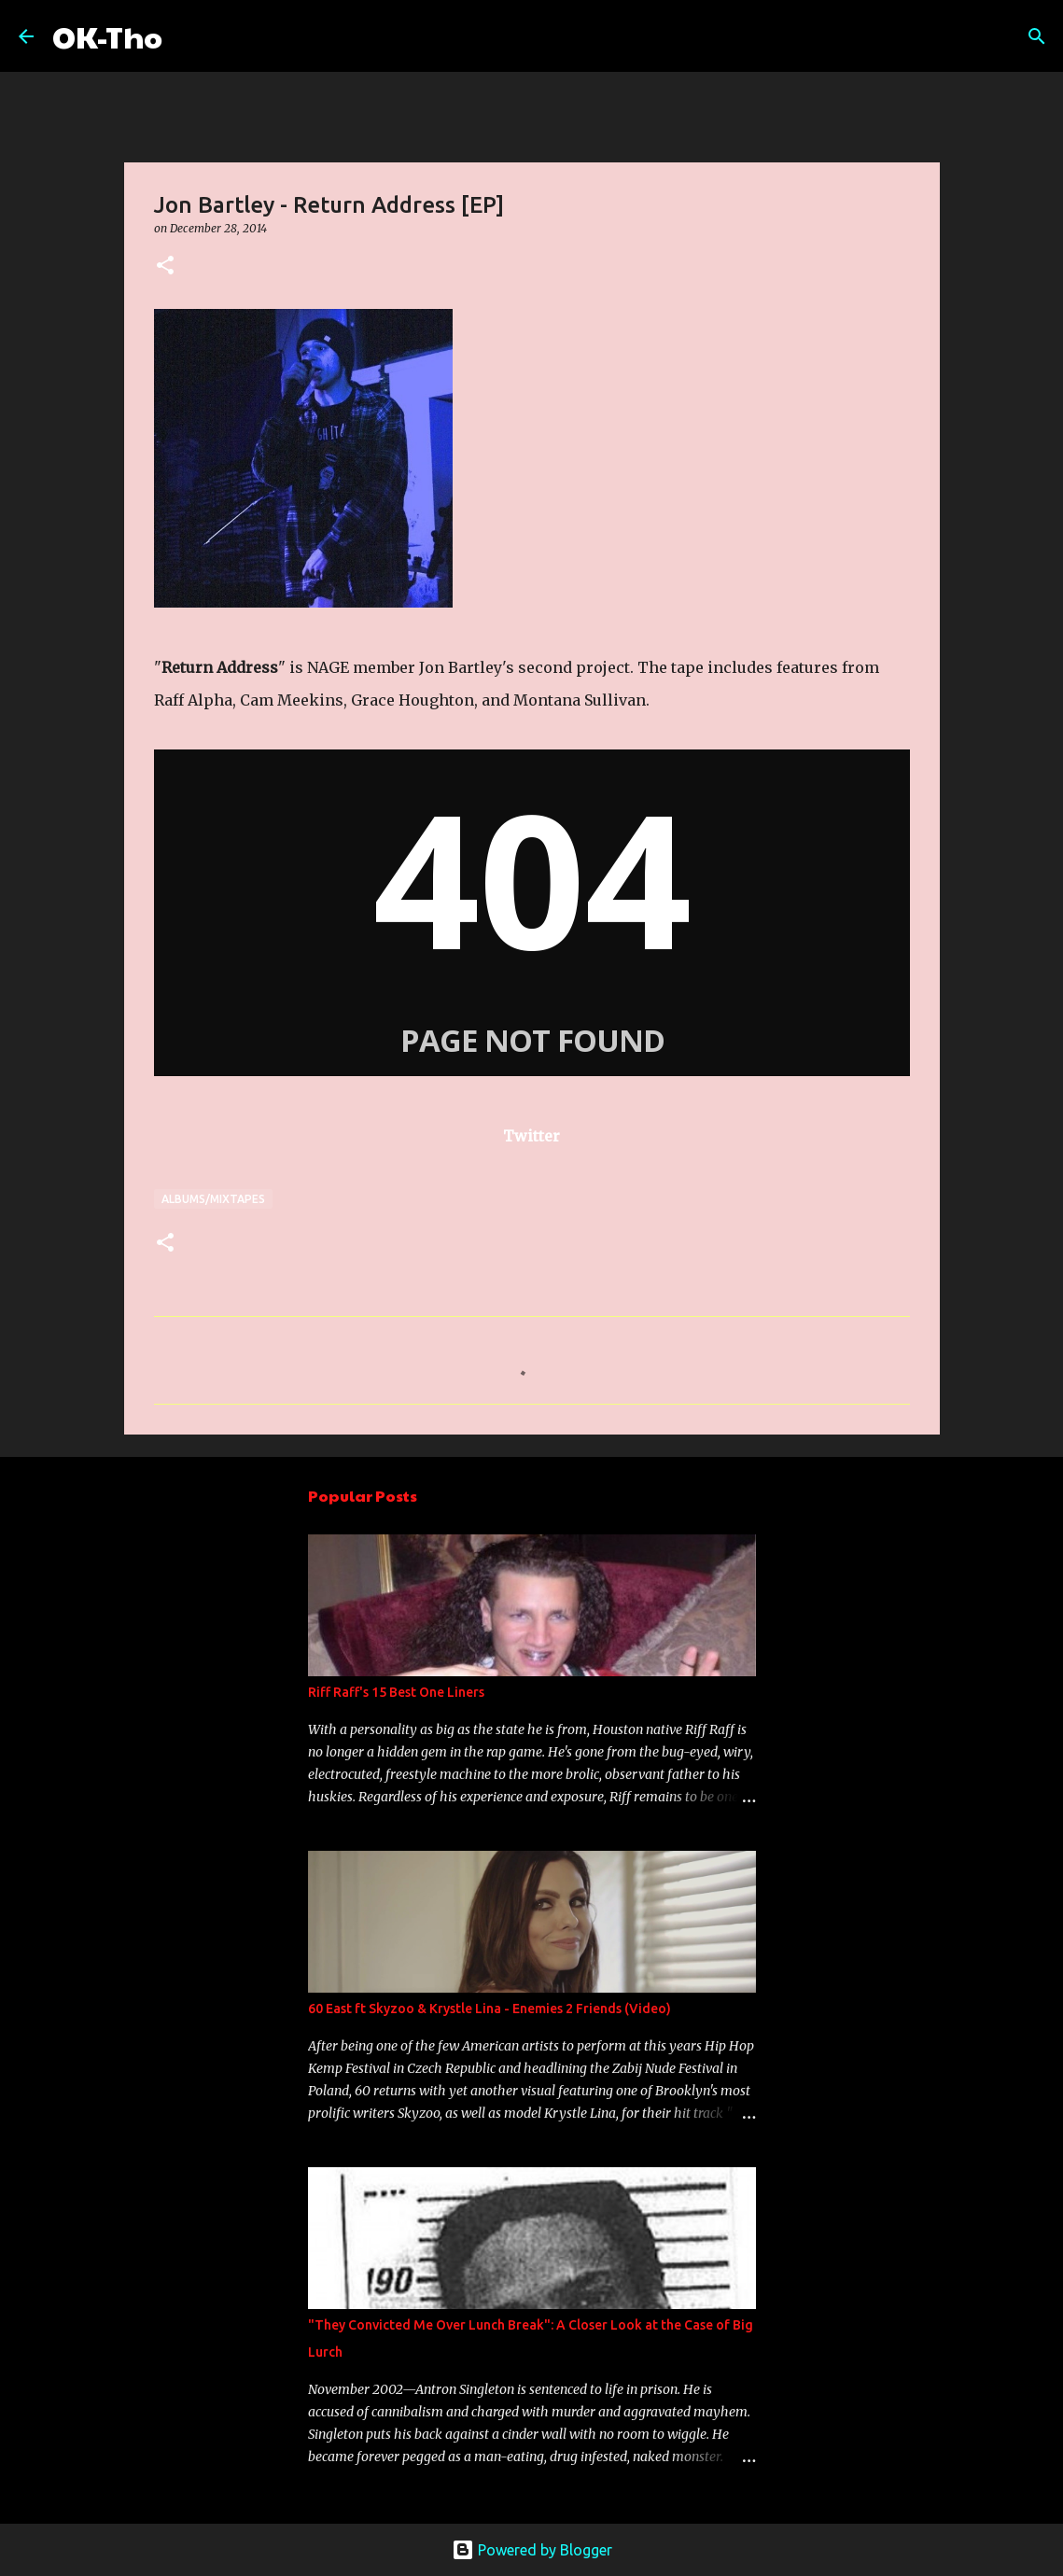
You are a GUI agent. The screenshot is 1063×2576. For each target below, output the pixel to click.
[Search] (188, 36)
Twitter (531, 1136)
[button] (165, 266)
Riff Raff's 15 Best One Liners (396, 1692)
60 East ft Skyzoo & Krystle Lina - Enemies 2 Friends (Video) (489, 2008)
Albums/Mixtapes (213, 1199)
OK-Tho (107, 36)
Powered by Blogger (532, 2549)
